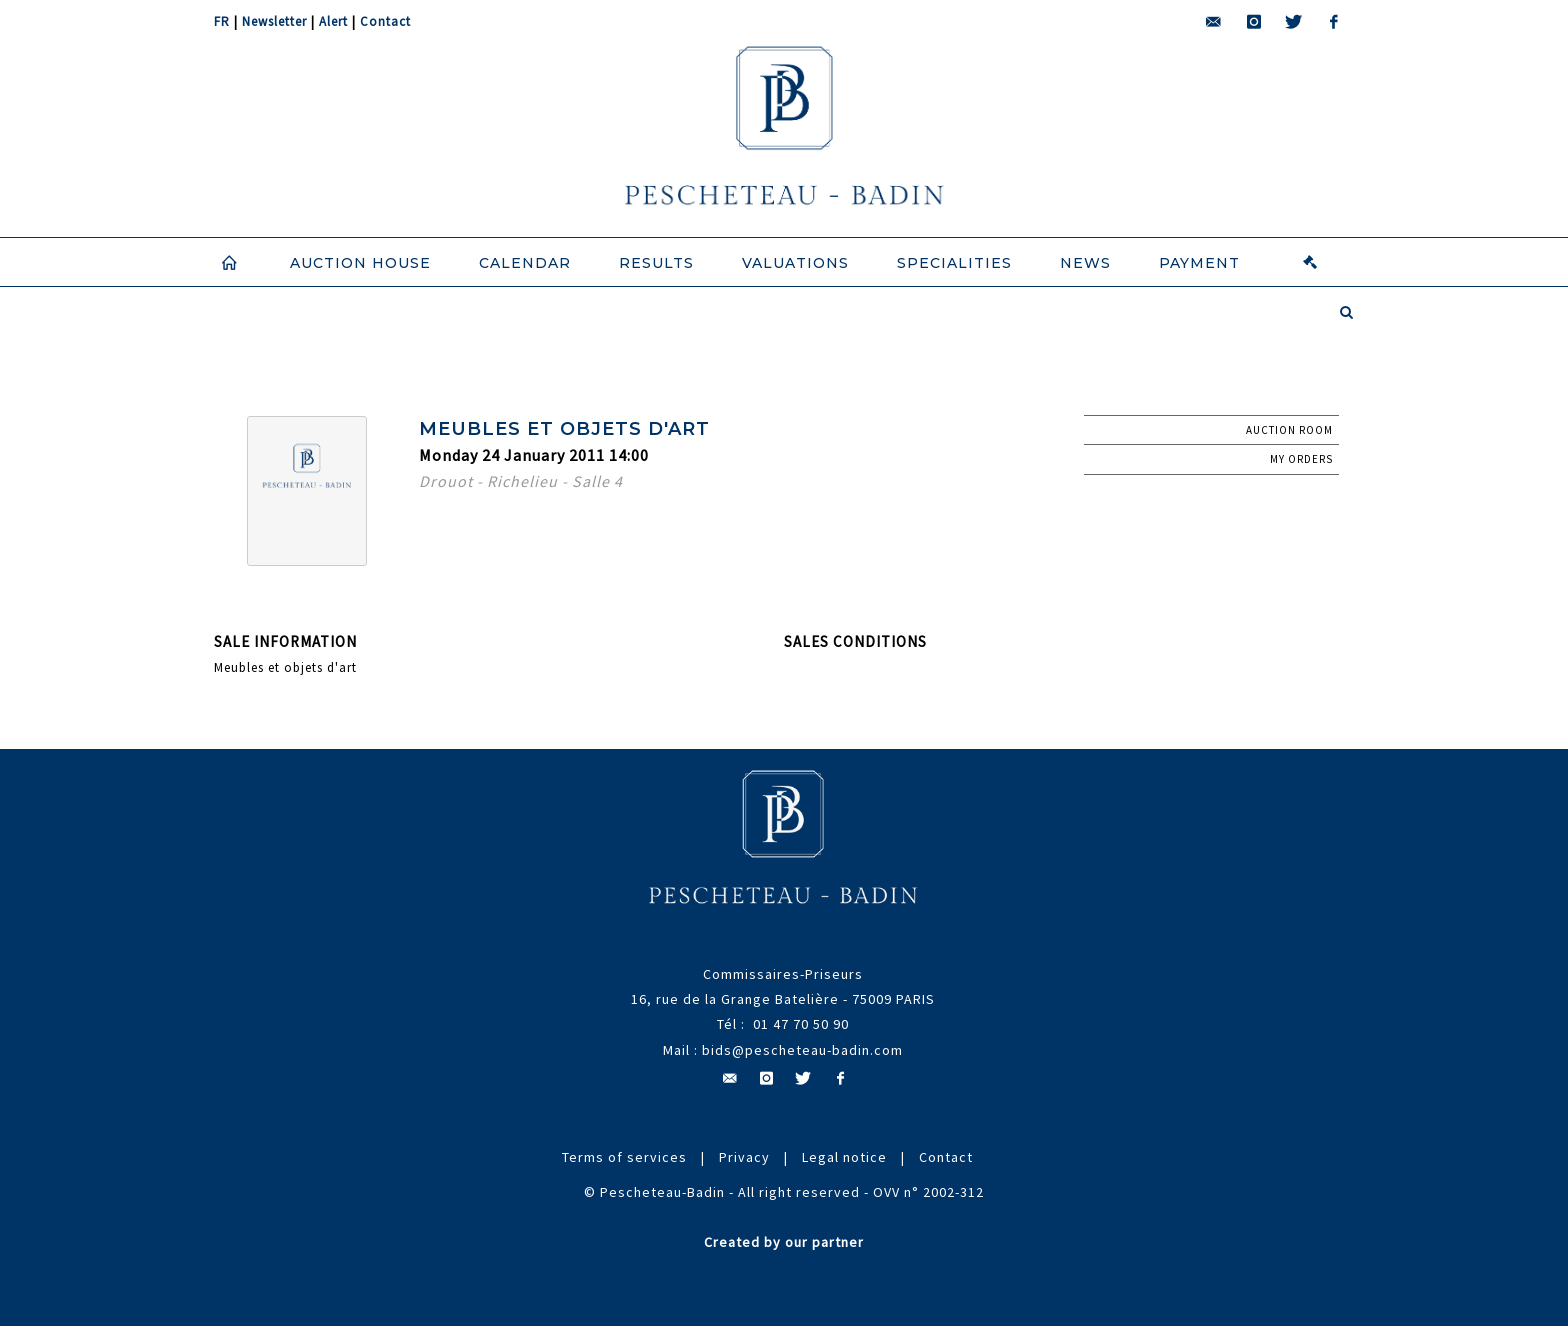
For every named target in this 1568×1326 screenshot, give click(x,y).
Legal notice (844, 1157)
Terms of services (624, 1157)
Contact (385, 21)
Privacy (744, 1157)
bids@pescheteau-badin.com (802, 1050)
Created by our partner (784, 1242)
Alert (333, 21)
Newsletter (274, 21)
